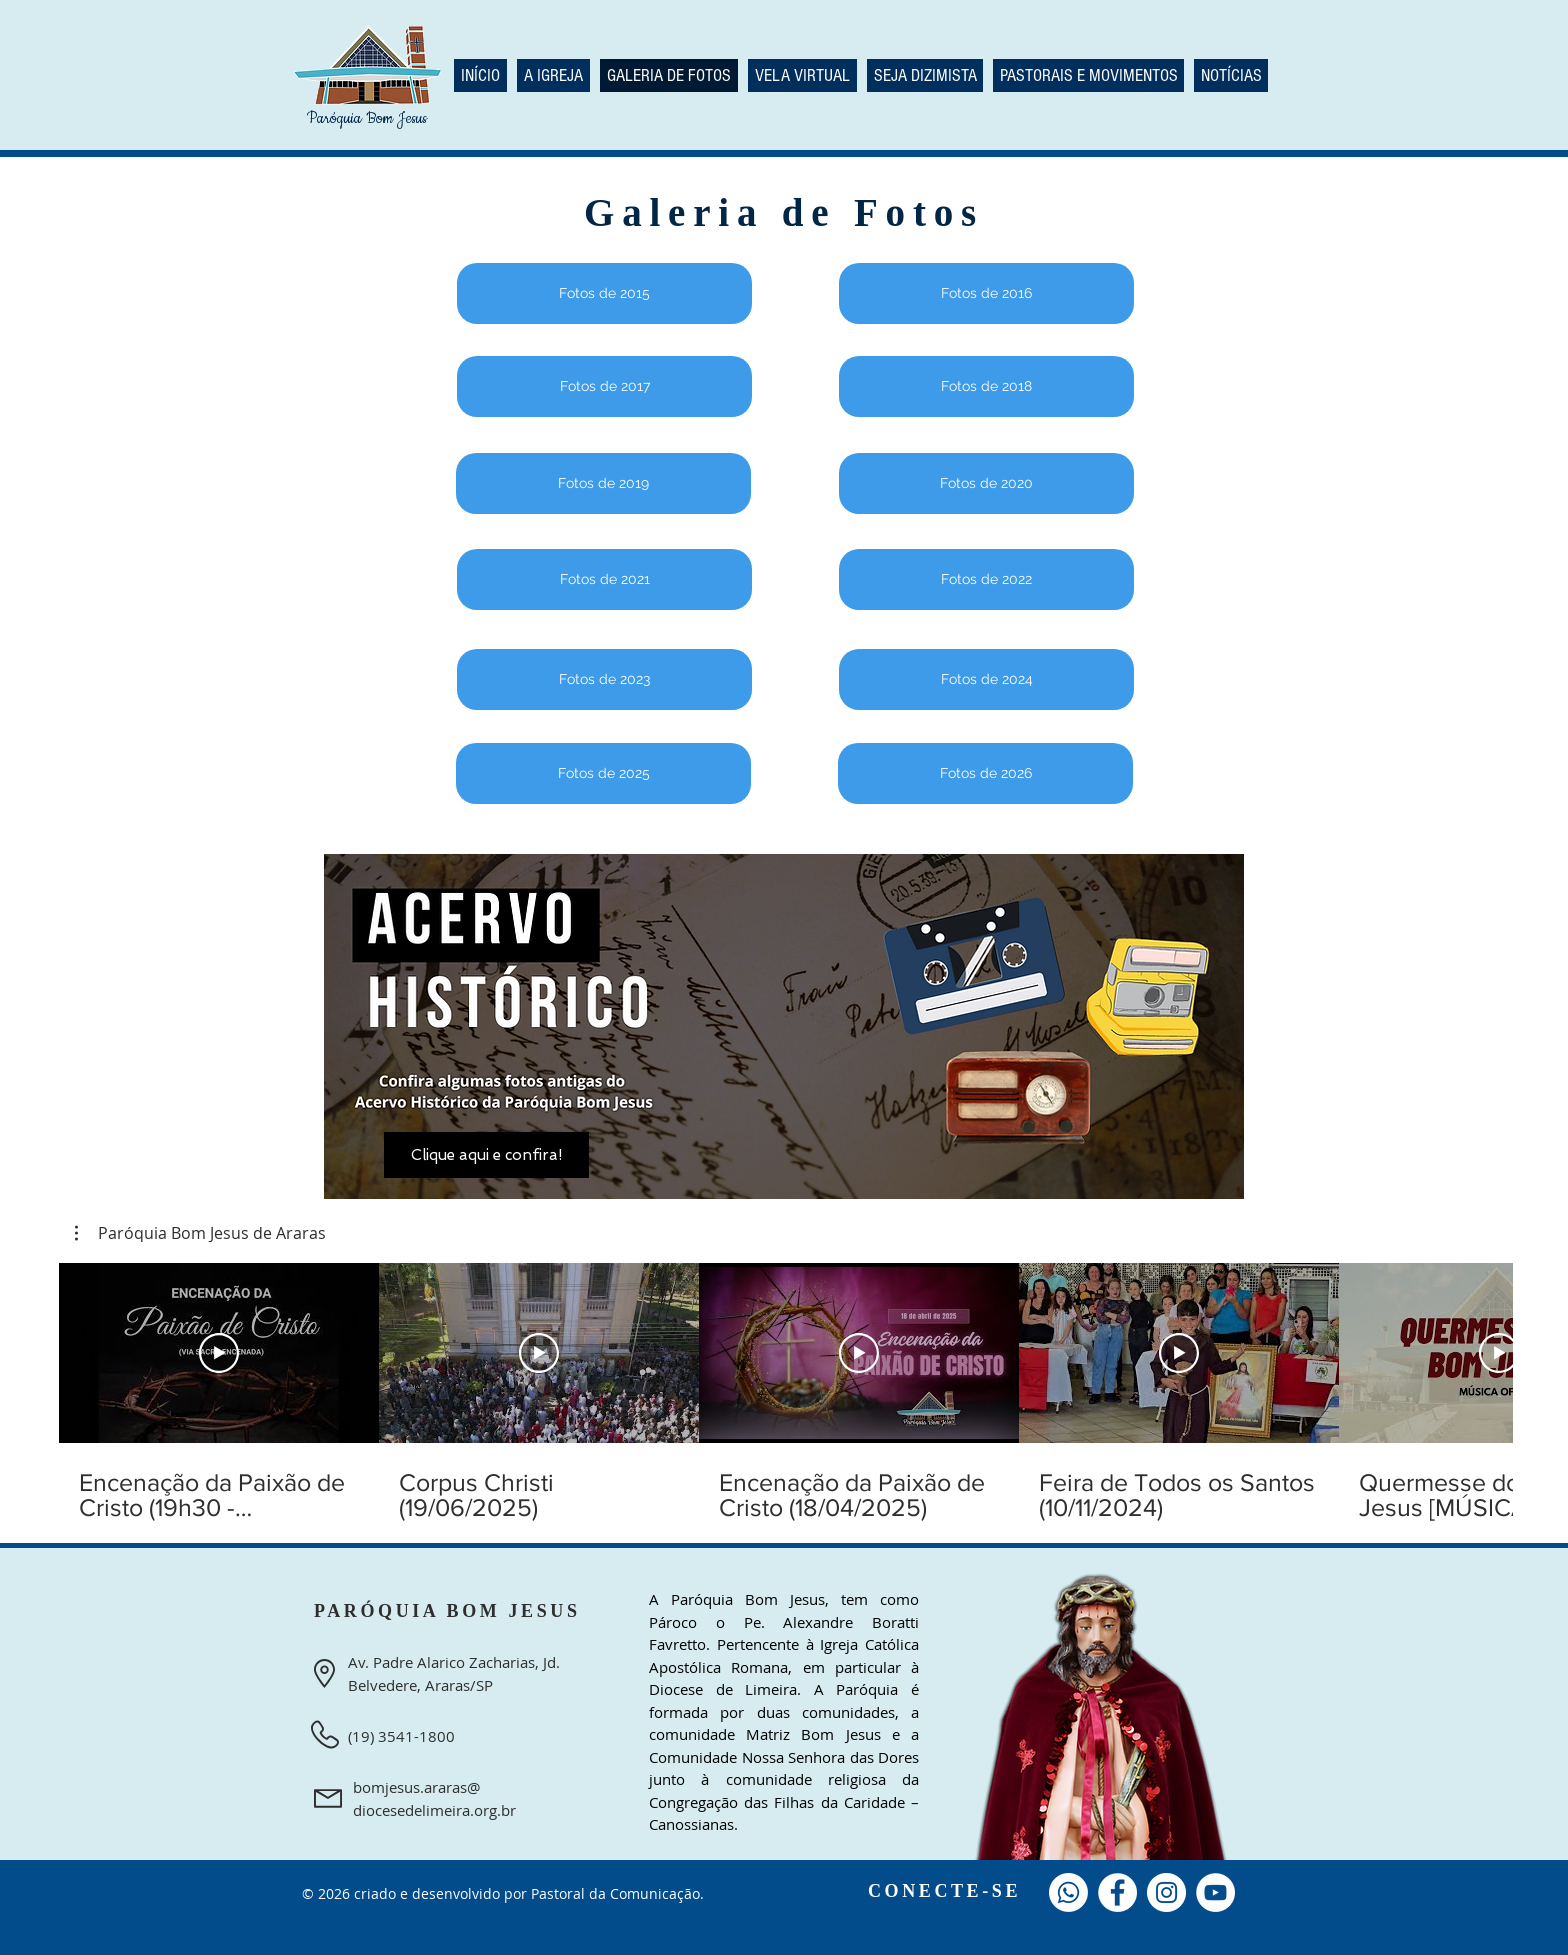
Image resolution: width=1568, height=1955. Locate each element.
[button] (200, 1233)
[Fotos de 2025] (603, 773)
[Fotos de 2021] (604, 579)
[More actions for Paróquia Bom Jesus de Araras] (200, 1233)
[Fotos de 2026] (985, 773)
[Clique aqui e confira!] (486, 1155)
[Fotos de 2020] (986, 483)
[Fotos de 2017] (604, 386)
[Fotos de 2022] (986, 579)
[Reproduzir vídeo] (219, 1353)
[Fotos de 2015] (604, 293)
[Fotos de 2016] (986, 293)
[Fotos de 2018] (986, 386)
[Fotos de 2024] (986, 679)
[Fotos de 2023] (604, 679)
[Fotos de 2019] (603, 483)
